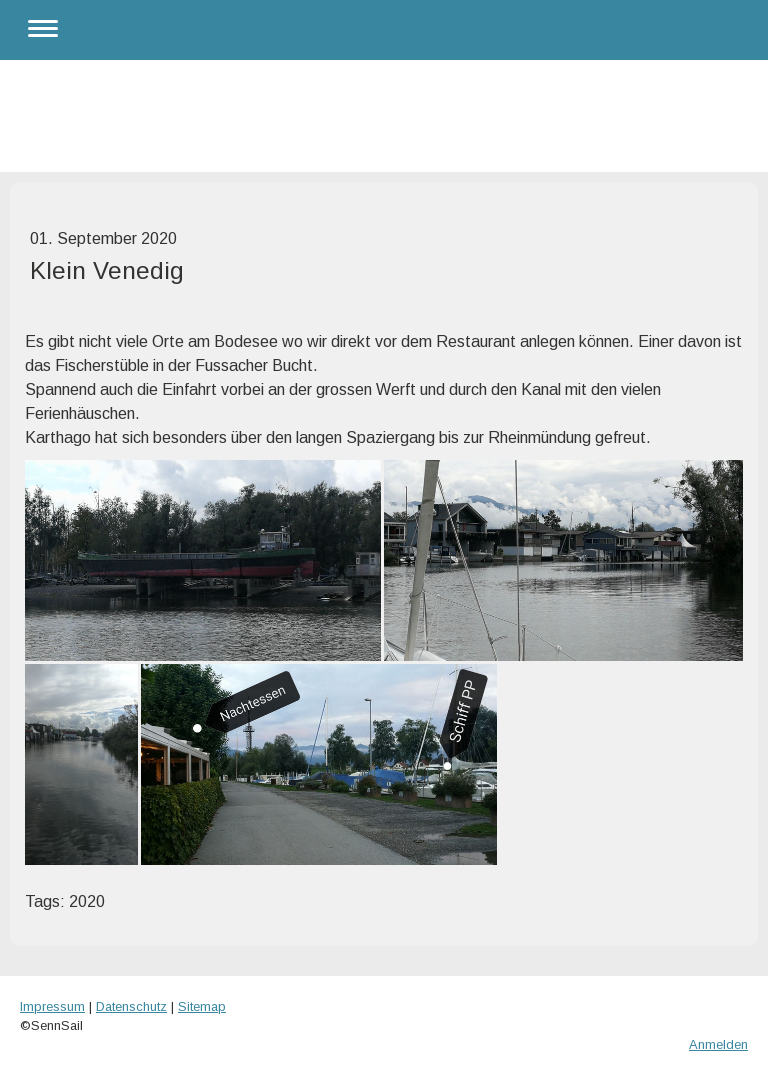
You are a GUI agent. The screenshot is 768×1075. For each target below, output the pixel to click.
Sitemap (202, 1006)
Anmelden (718, 1044)
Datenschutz (131, 1006)
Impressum (52, 1006)
